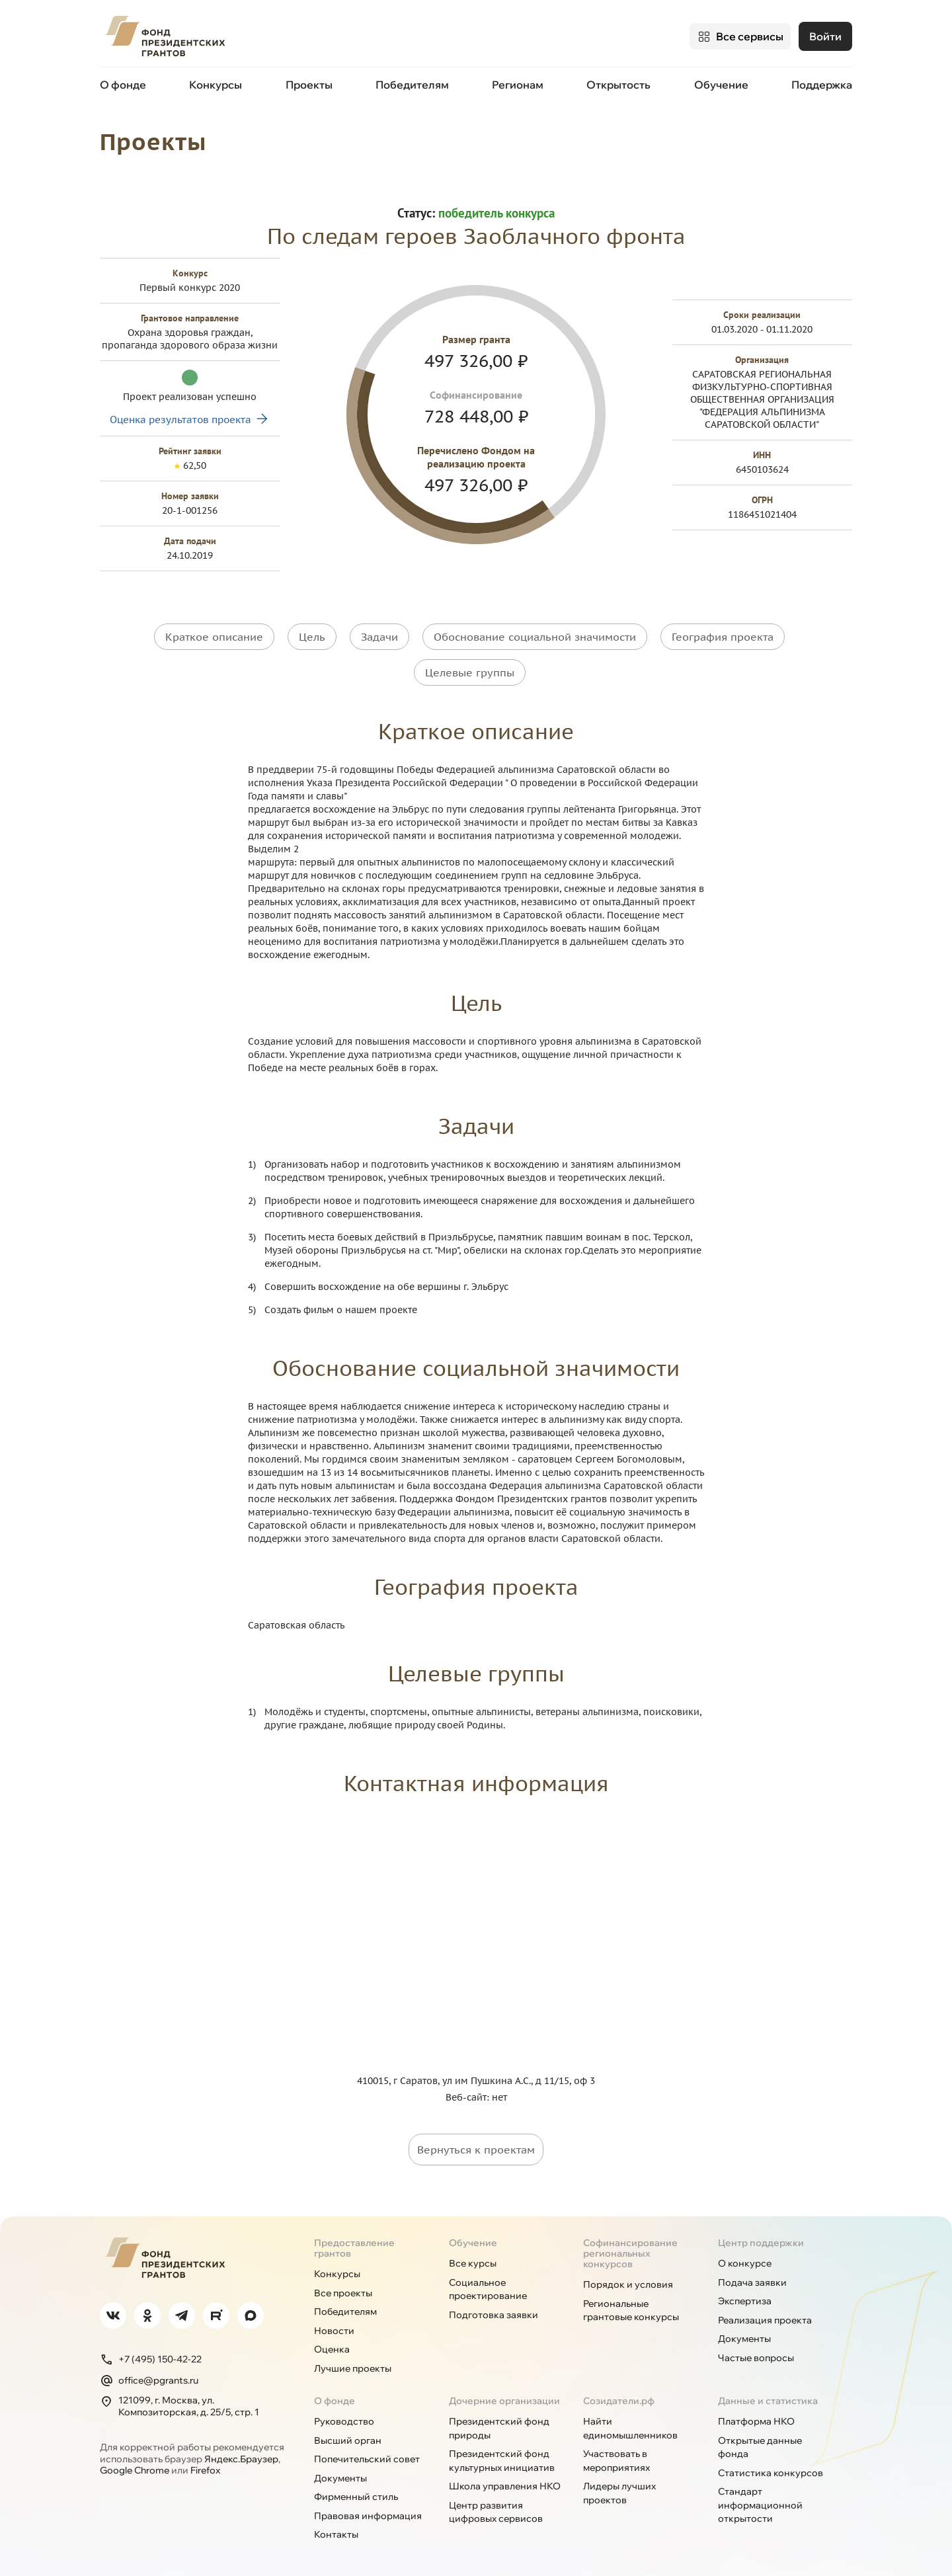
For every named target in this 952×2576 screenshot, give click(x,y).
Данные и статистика (768, 2395)
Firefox (205, 2464)
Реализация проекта (765, 2314)
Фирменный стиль (356, 2491)
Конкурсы (215, 84)
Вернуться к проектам (476, 2143)
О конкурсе (745, 2257)
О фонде (123, 84)
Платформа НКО (756, 2415)
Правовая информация (368, 2510)
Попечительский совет (367, 2453)
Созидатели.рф (618, 2395)
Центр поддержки (761, 2237)
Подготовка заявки (493, 2309)
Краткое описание (214, 636)
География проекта (723, 636)
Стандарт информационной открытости (760, 2498)
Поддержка (821, 84)
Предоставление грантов (354, 2242)
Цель (312, 636)
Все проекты (343, 2287)
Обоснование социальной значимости (535, 636)
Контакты (336, 2528)
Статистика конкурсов (770, 2467)
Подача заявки (752, 2276)
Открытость (618, 84)
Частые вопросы (756, 2352)
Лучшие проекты (352, 2362)
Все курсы (472, 2257)
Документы (744, 2333)
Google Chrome (134, 2464)
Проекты (309, 84)
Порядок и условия (628, 2278)
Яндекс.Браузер (241, 2453)
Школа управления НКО (505, 2480)
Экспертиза (745, 2295)
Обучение (721, 84)
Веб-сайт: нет (476, 2091)
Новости (334, 2325)
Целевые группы (469, 669)
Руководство (344, 2415)
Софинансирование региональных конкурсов (630, 2247)
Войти (825, 36)
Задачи (379, 636)
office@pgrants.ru (149, 2374)
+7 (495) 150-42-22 (151, 2353)
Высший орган (347, 2434)
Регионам (517, 84)
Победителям (412, 84)
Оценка (332, 2343)
